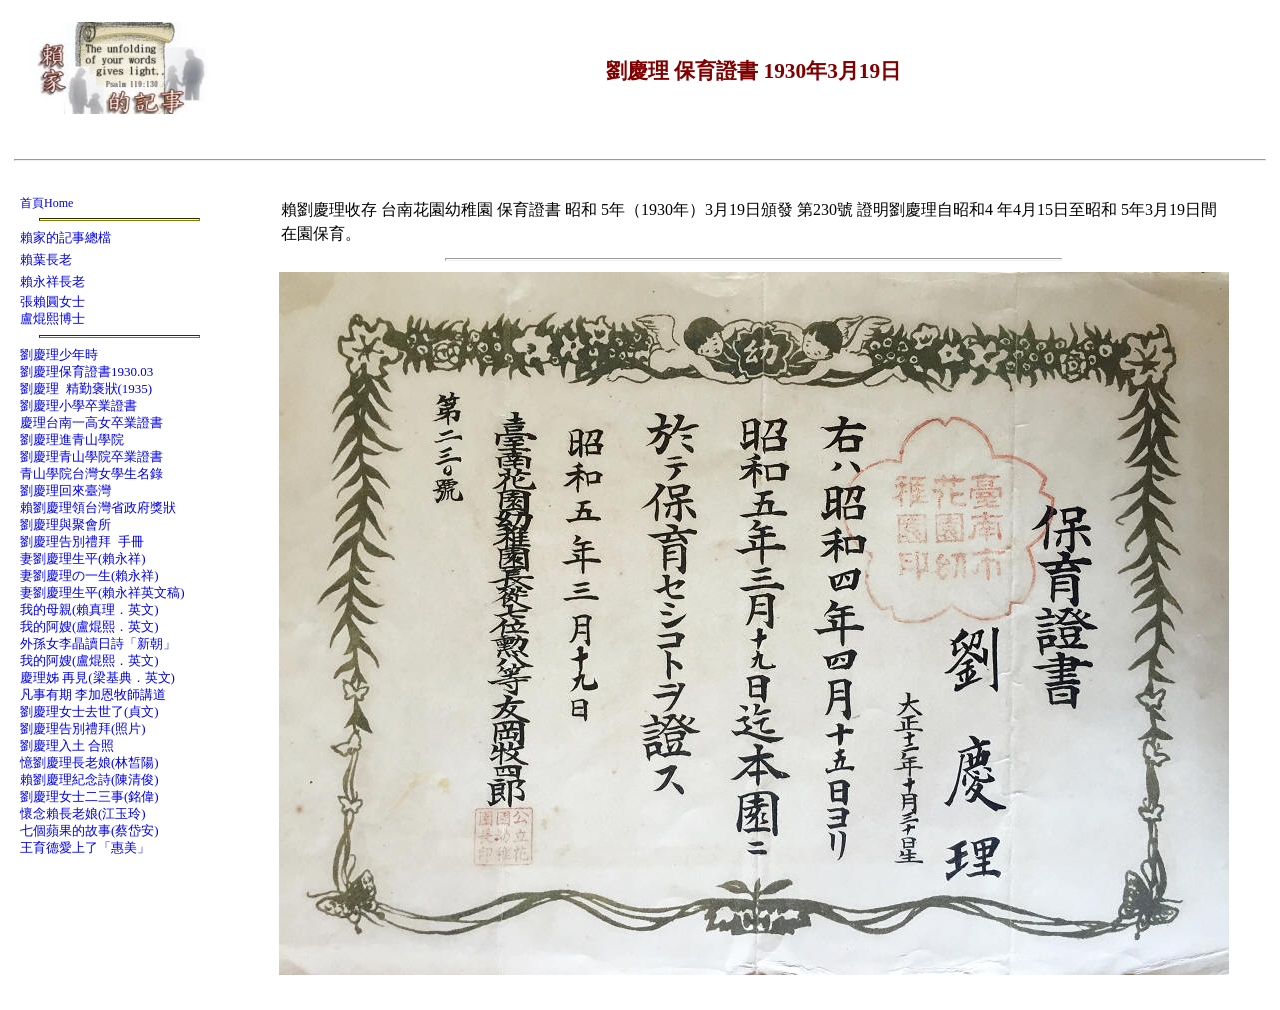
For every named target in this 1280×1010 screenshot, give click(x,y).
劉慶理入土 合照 (67, 745)
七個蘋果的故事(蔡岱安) (89, 830)
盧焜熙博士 (52, 318)
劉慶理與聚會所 (65, 524)
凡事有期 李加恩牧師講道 (93, 694)
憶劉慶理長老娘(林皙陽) (89, 762)
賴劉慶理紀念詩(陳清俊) (89, 779)
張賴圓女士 (52, 301)
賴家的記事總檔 (65, 237)
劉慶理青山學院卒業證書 (91, 456)
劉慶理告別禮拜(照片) (83, 728)
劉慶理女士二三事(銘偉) (89, 796)
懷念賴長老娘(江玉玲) (83, 813)
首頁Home (46, 203)
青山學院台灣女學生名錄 (91, 473)
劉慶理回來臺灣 (65, 490)
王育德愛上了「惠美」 (85, 847)
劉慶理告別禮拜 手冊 (82, 541)
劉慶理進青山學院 (72, 439)
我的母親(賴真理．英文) (89, 609)
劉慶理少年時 (59, 354)
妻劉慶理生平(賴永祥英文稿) (102, 592)
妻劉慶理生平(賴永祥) (83, 558)
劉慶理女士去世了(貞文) (89, 711)
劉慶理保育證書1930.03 (86, 371)
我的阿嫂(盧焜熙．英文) (89, 626)
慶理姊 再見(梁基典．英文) (97, 677)
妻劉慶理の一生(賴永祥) (89, 575)
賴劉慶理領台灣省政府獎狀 (98, 507)
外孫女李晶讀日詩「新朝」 (98, 643)
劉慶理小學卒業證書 (78, 405)
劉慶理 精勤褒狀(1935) (86, 388)
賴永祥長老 (52, 281)
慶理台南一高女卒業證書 (91, 422)
